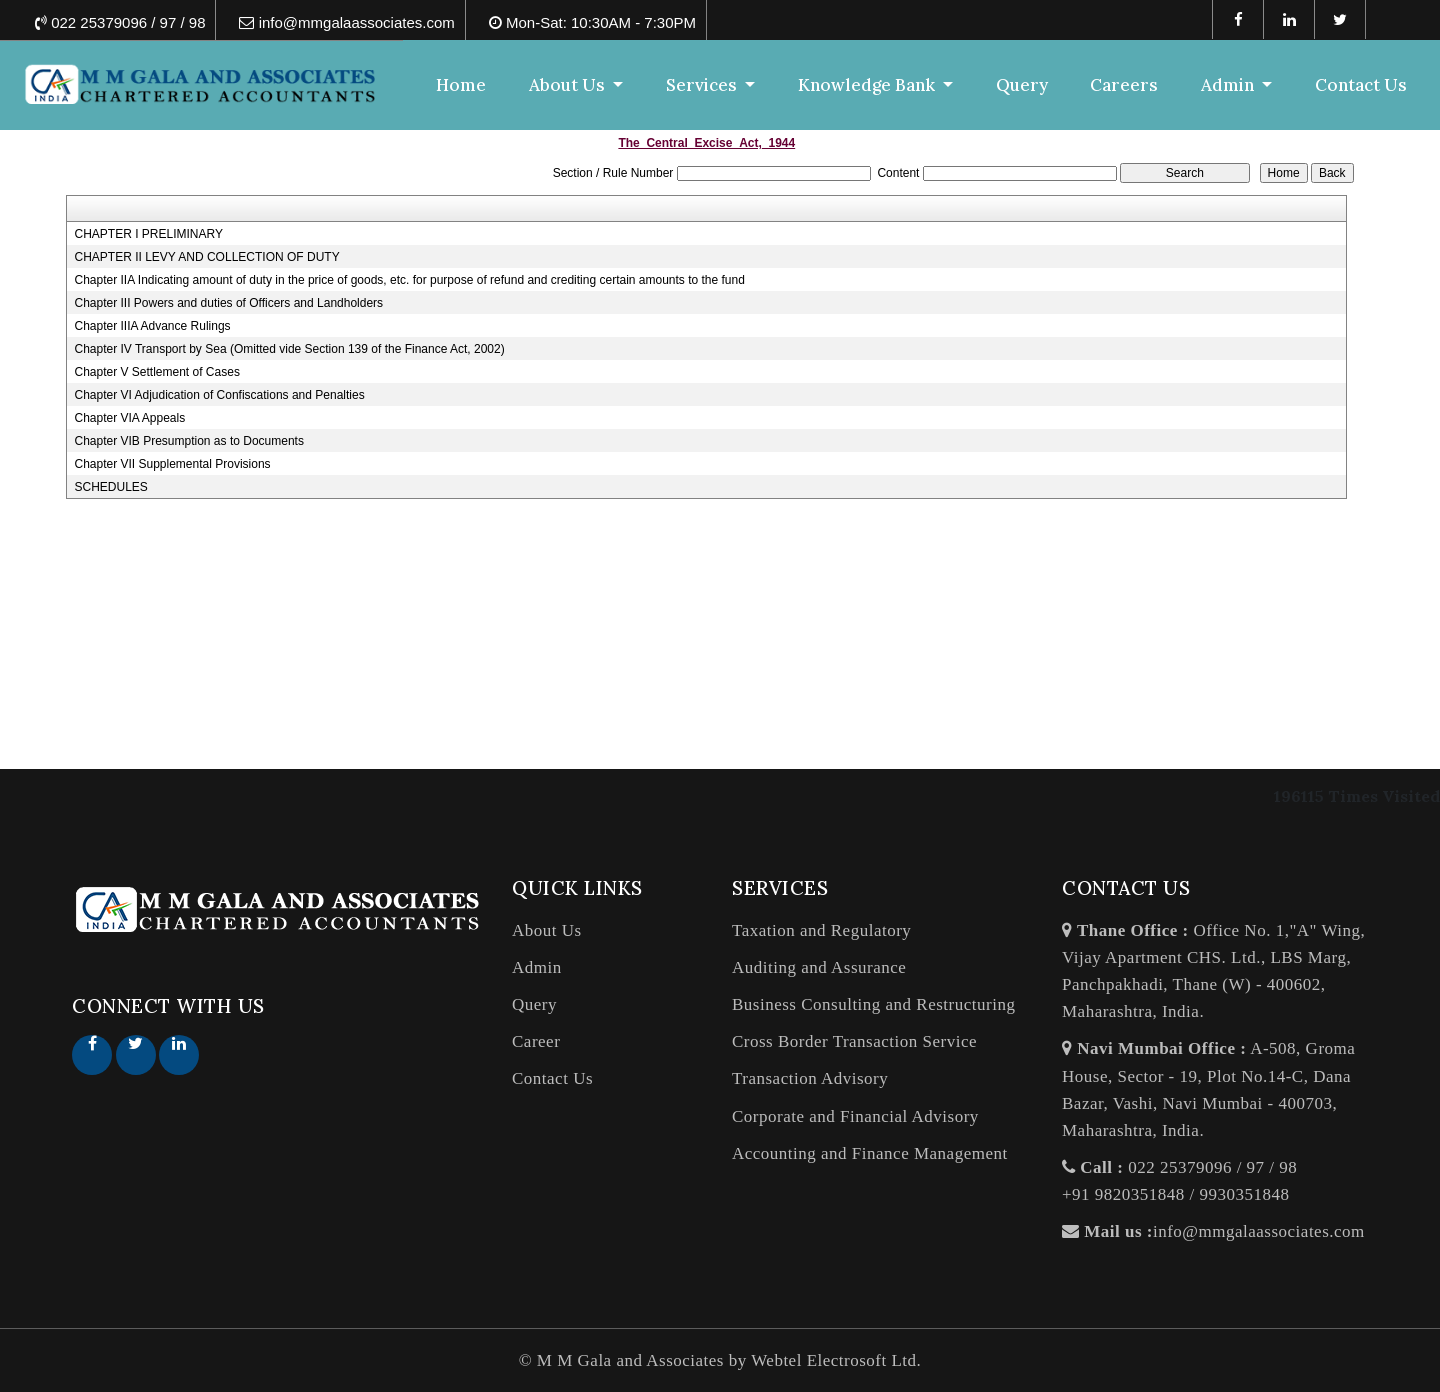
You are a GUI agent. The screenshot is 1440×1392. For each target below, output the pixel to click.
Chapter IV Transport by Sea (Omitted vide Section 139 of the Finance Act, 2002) (289, 349)
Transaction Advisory (810, 1078)
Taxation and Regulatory (821, 930)
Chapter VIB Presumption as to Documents (188, 441)
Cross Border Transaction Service (854, 1041)
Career (536, 1041)
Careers (1124, 85)
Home (461, 85)
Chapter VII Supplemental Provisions (172, 464)
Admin (537, 967)
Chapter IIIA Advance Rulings (152, 326)
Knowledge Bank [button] (868, 85)
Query (1022, 85)
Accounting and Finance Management (870, 1153)
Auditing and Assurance (819, 967)
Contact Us (1361, 85)
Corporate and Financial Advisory (855, 1116)
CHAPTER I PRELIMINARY (148, 234)
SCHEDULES (110, 487)
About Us (547, 930)
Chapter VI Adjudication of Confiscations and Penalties (219, 395)
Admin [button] (1229, 85)
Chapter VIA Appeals (129, 418)
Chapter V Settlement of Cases (156, 372)
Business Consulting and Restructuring (873, 1004)
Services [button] (703, 85)
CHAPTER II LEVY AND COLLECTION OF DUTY (206, 257)
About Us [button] (569, 85)
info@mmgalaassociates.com (1259, 1231)
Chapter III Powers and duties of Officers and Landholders (228, 303)
